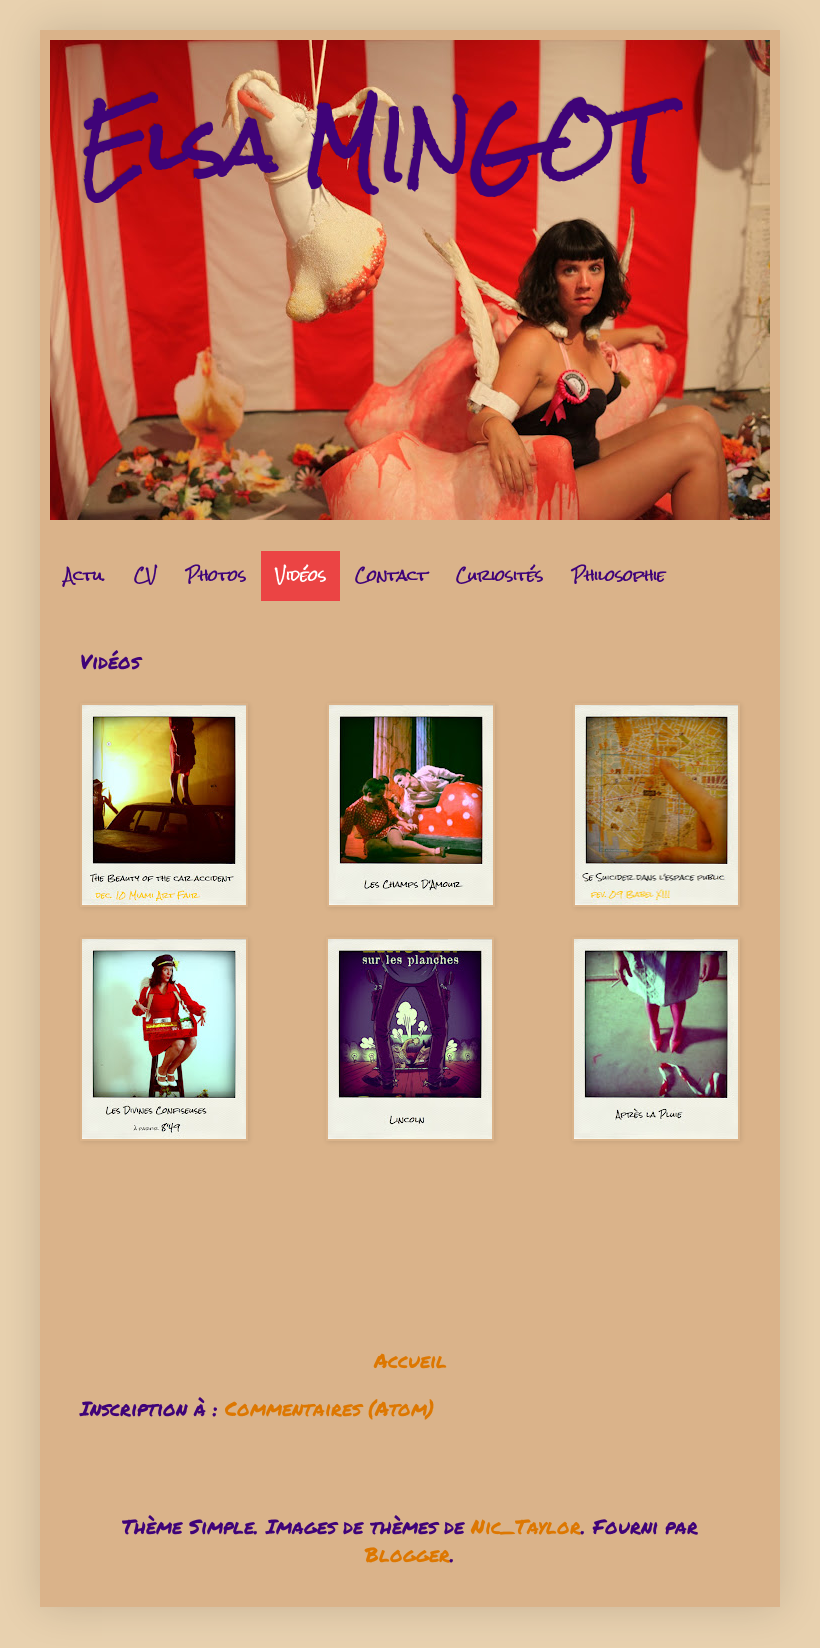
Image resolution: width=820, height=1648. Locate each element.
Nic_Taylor (526, 1526)
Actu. (84, 575)
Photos (216, 575)
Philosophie (618, 575)
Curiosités (499, 575)
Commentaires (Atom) (329, 1408)
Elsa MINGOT (369, 145)
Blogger (407, 1554)
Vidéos (300, 575)
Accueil (410, 1360)
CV (145, 575)
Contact (391, 575)
